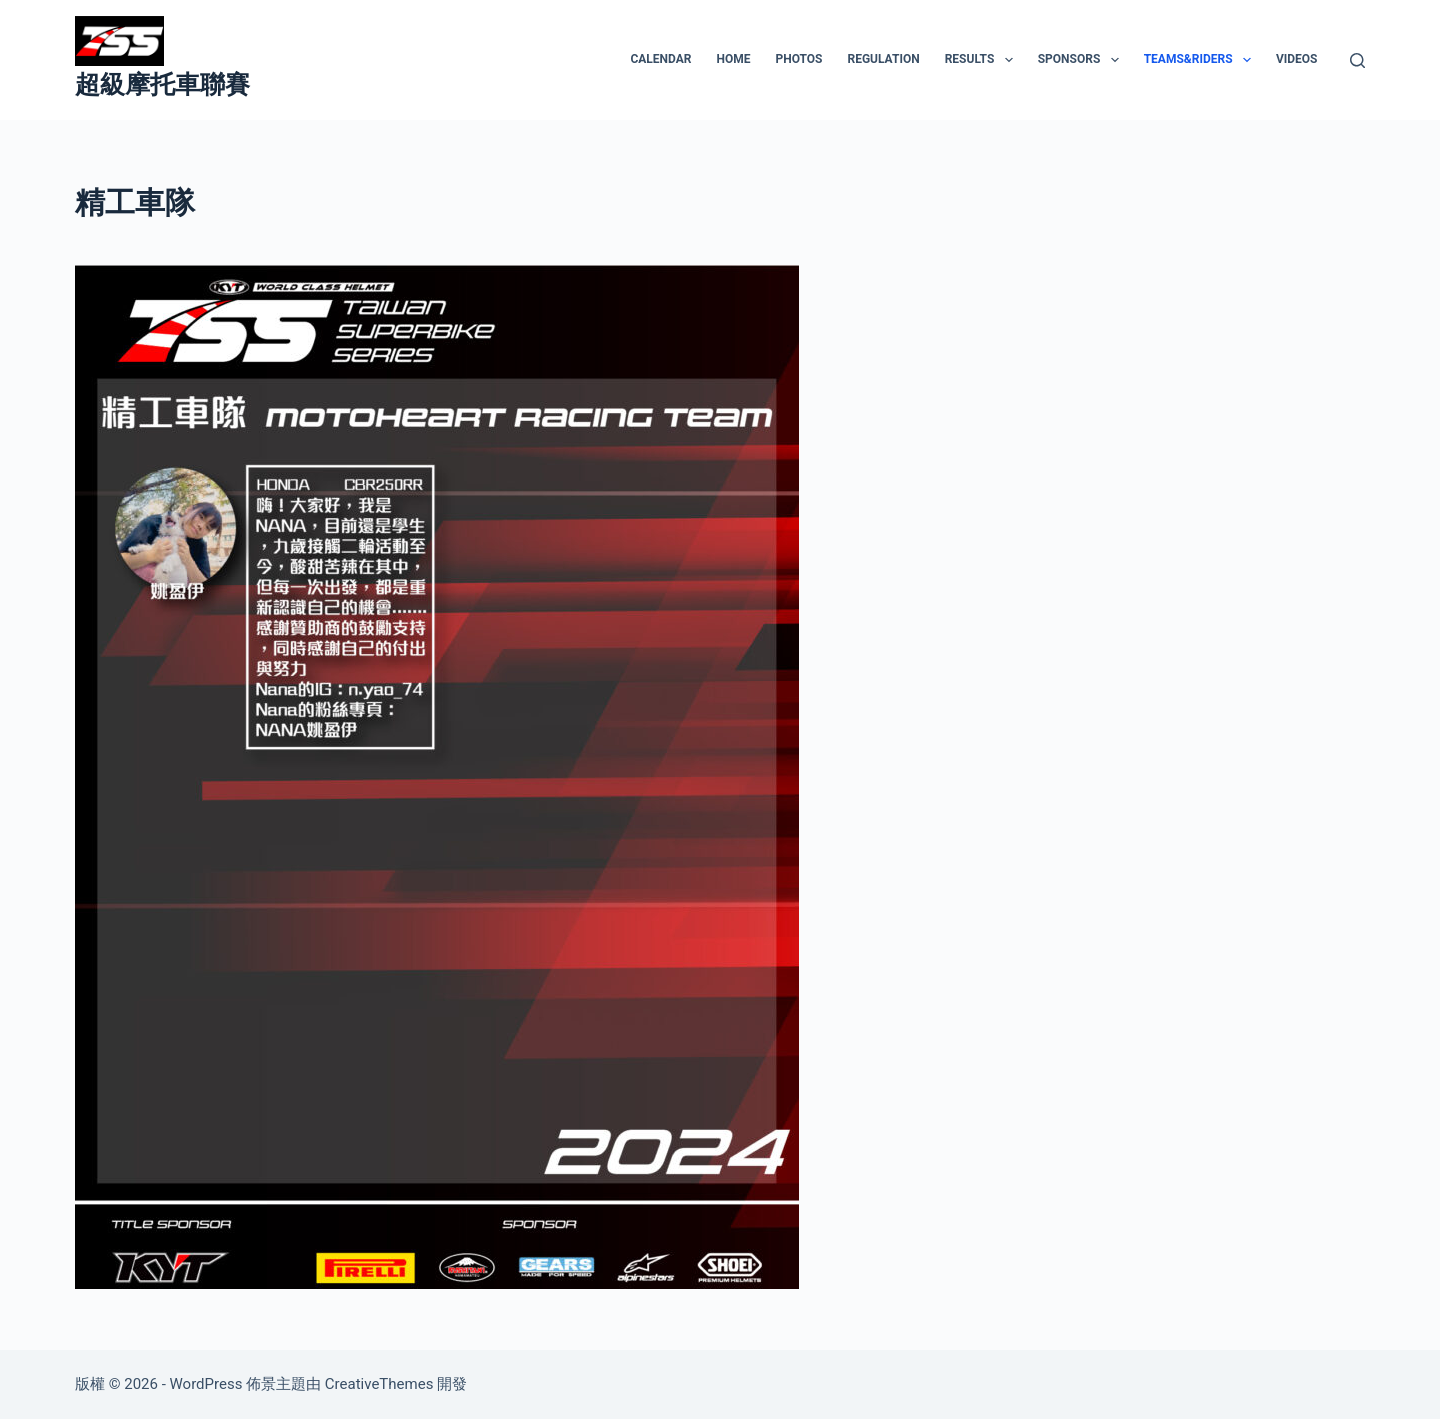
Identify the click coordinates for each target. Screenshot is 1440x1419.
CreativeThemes (379, 1384)
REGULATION (883, 59)
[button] (1009, 60)
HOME (733, 59)
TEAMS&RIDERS (1201, 60)
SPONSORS (1082, 60)
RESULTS (983, 60)
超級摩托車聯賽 (162, 84)
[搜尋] (1357, 60)
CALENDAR (660, 59)
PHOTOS (798, 59)
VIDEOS (1297, 59)
